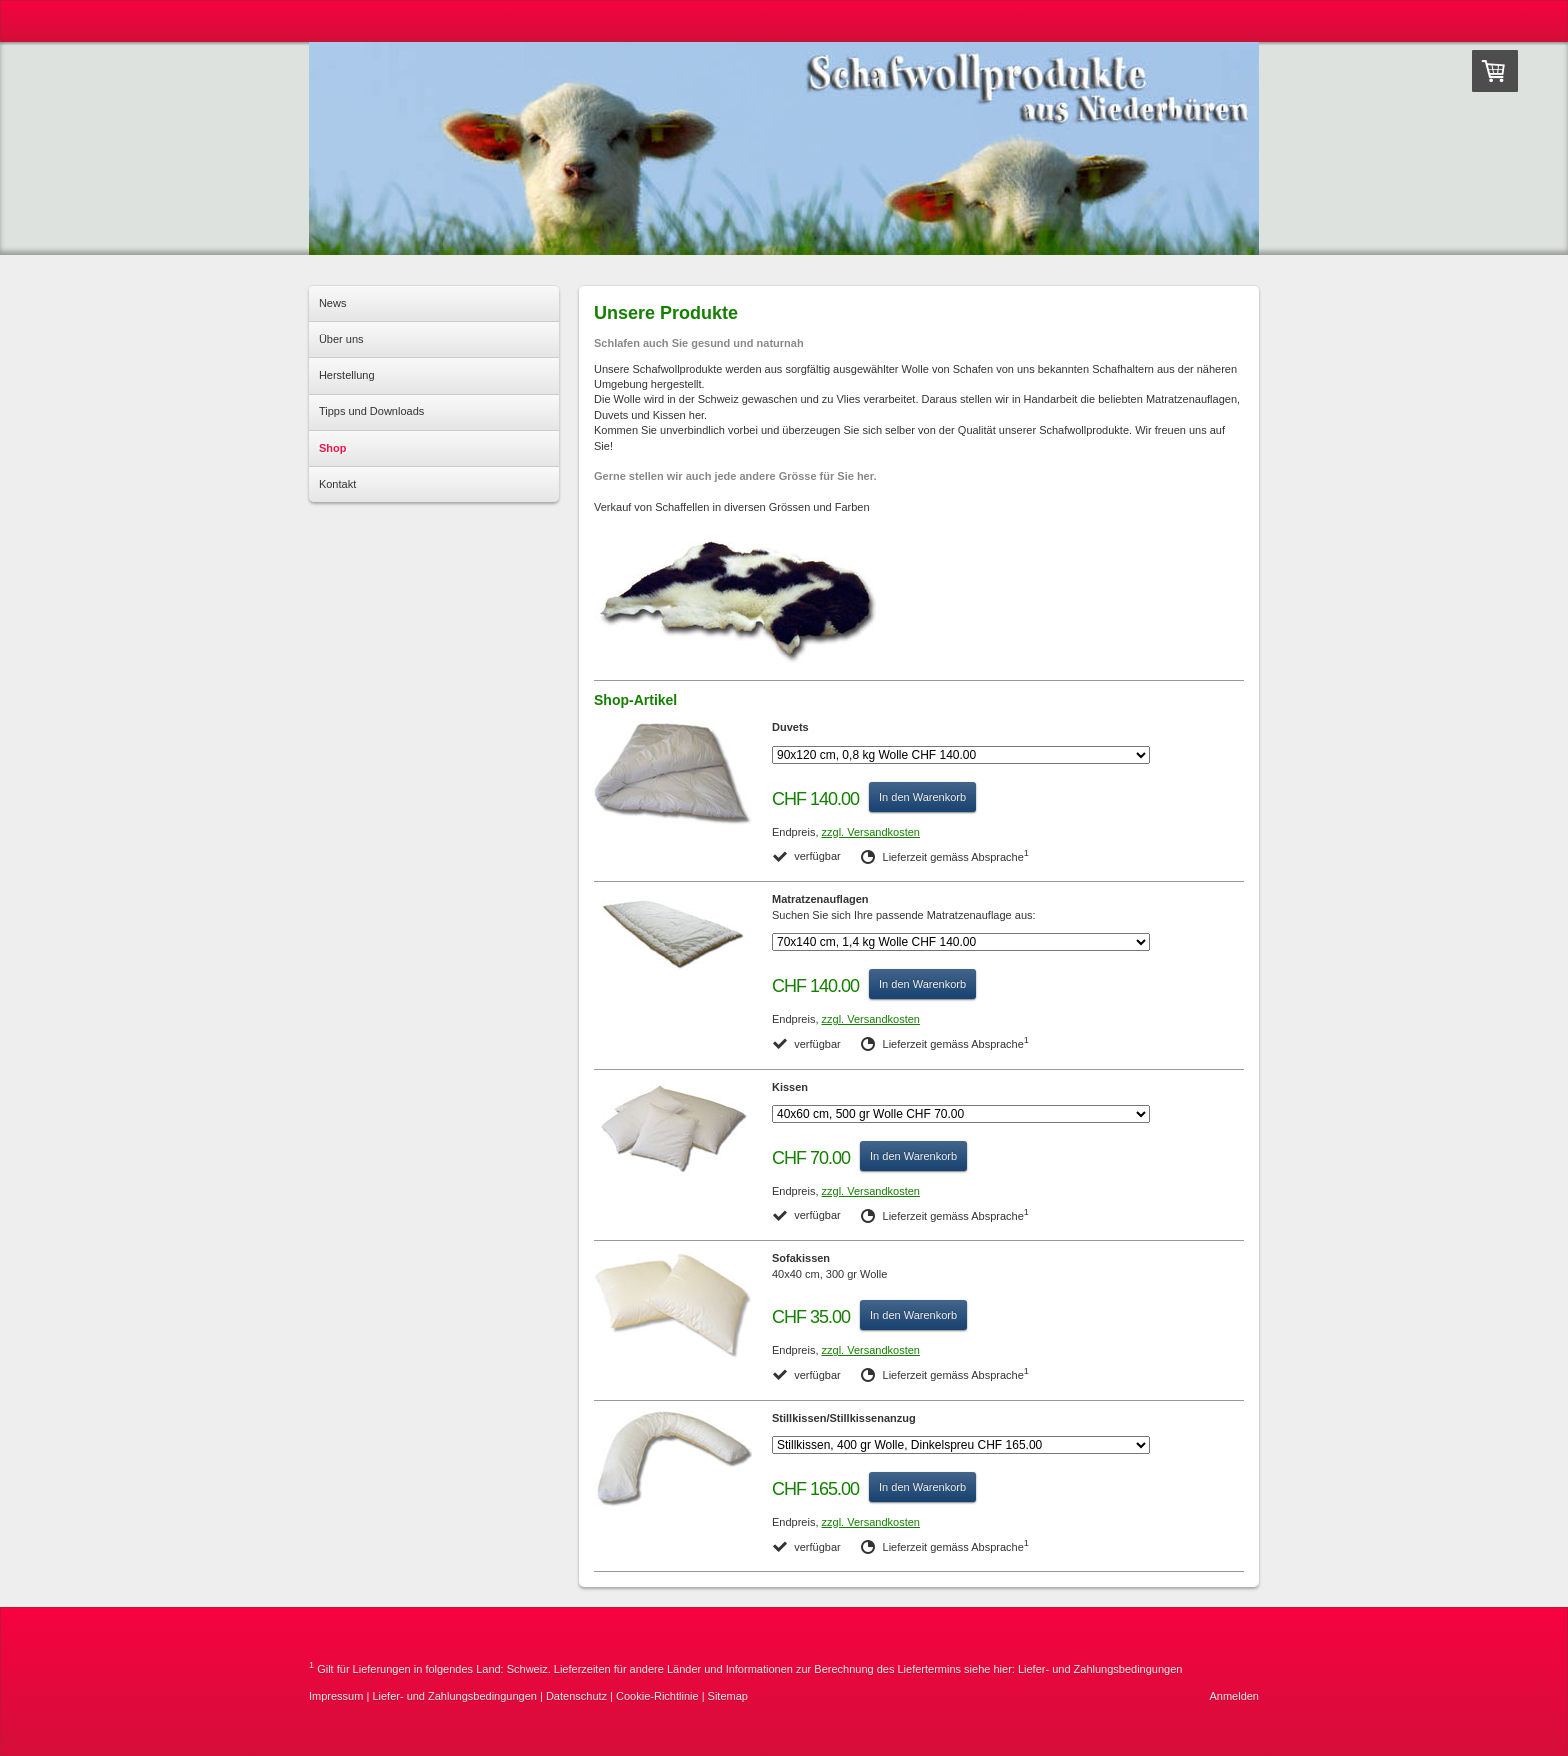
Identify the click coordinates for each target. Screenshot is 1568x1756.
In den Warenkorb (922, 797)
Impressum (336, 1696)
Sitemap (728, 1696)
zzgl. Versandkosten (871, 832)
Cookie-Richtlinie (657, 1696)
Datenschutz (576, 1696)
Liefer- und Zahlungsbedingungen (1100, 1669)
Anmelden (1234, 1696)
